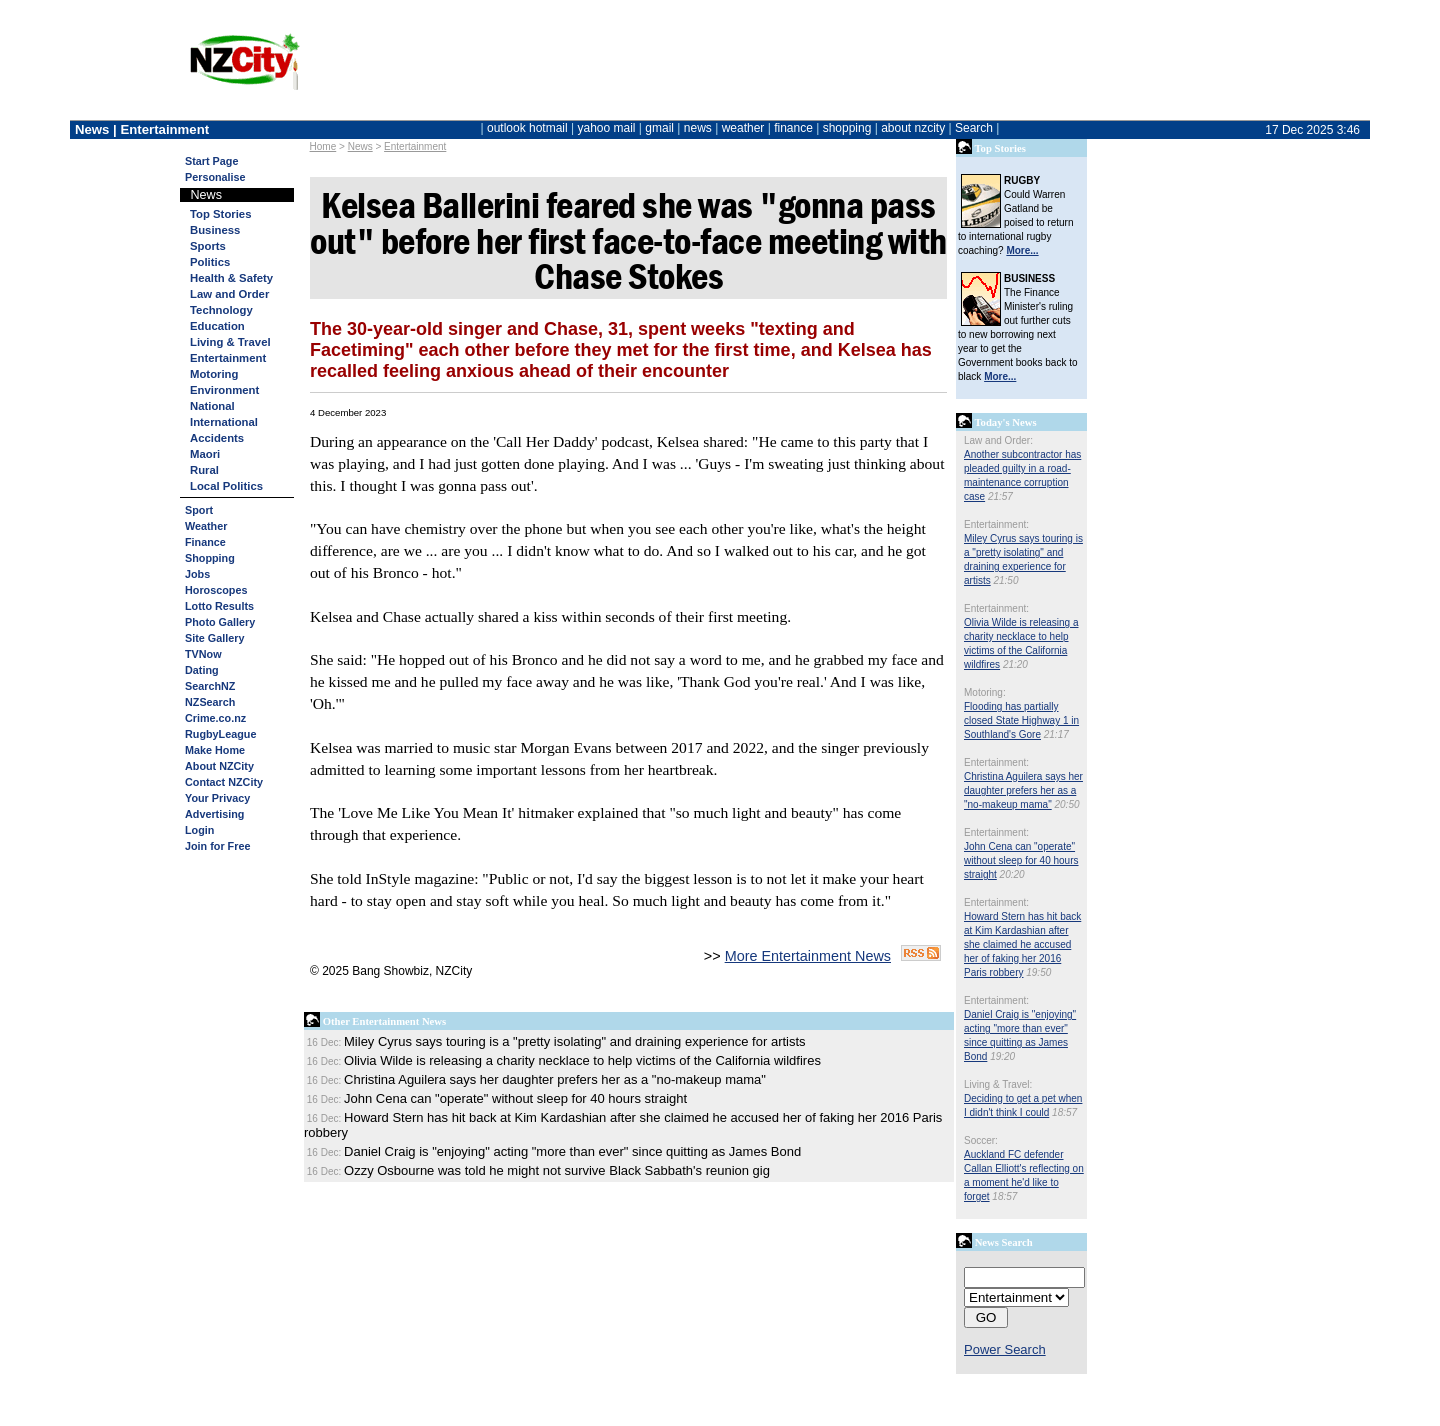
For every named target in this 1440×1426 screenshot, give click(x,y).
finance (793, 128)
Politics (210, 262)
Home (323, 146)
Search (974, 128)
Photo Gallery (220, 622)
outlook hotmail (527, 128)
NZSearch (210, 702)
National (212, 406)
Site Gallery (214, 638)
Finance (205, 542)
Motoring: (985, 692)
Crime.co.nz (215, 718)
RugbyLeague (220, 734)
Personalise (215, 177)
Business (215, 230)
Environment (224, 390)
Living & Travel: (998, 1084)
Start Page (211, 161)
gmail (659, 128)
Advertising (214, 814)
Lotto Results (219, 606)
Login (199, 830)
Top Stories (220, 214)
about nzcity (913, 128)
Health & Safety (231, 278)
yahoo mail (607, 128)
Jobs (197, 574)
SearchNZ (210, 686)
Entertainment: (996, 524)
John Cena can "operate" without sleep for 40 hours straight (1021, 860)
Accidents (217, 438)
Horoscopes (216, 590)
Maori (205, 454)
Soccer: (981, 1140)
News (360, 146)
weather (743, 128)
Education (217, 326)
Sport (199, 510)
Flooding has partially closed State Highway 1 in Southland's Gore (1021, 720)
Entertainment (415, 146)
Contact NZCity (224, 782)
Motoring (214, 374)
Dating (202, 670)
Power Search (1005, 1349)
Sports (208, 246)
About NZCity (219, 766)
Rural (204, 470)
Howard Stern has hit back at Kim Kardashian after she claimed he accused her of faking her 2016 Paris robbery (1022, 944)
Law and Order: (998, 440)
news (698, 128)
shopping (847, 128)
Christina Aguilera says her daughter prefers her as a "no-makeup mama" (1023, 790)
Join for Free (217, 846)
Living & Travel (230, 342)
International (224, 422)
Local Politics (226, 486)
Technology (221, 310)
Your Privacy (217, 798)
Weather (206, 526)
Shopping (210, 558)
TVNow (203, 654)
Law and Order (229, 294)
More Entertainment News (808, 956)
